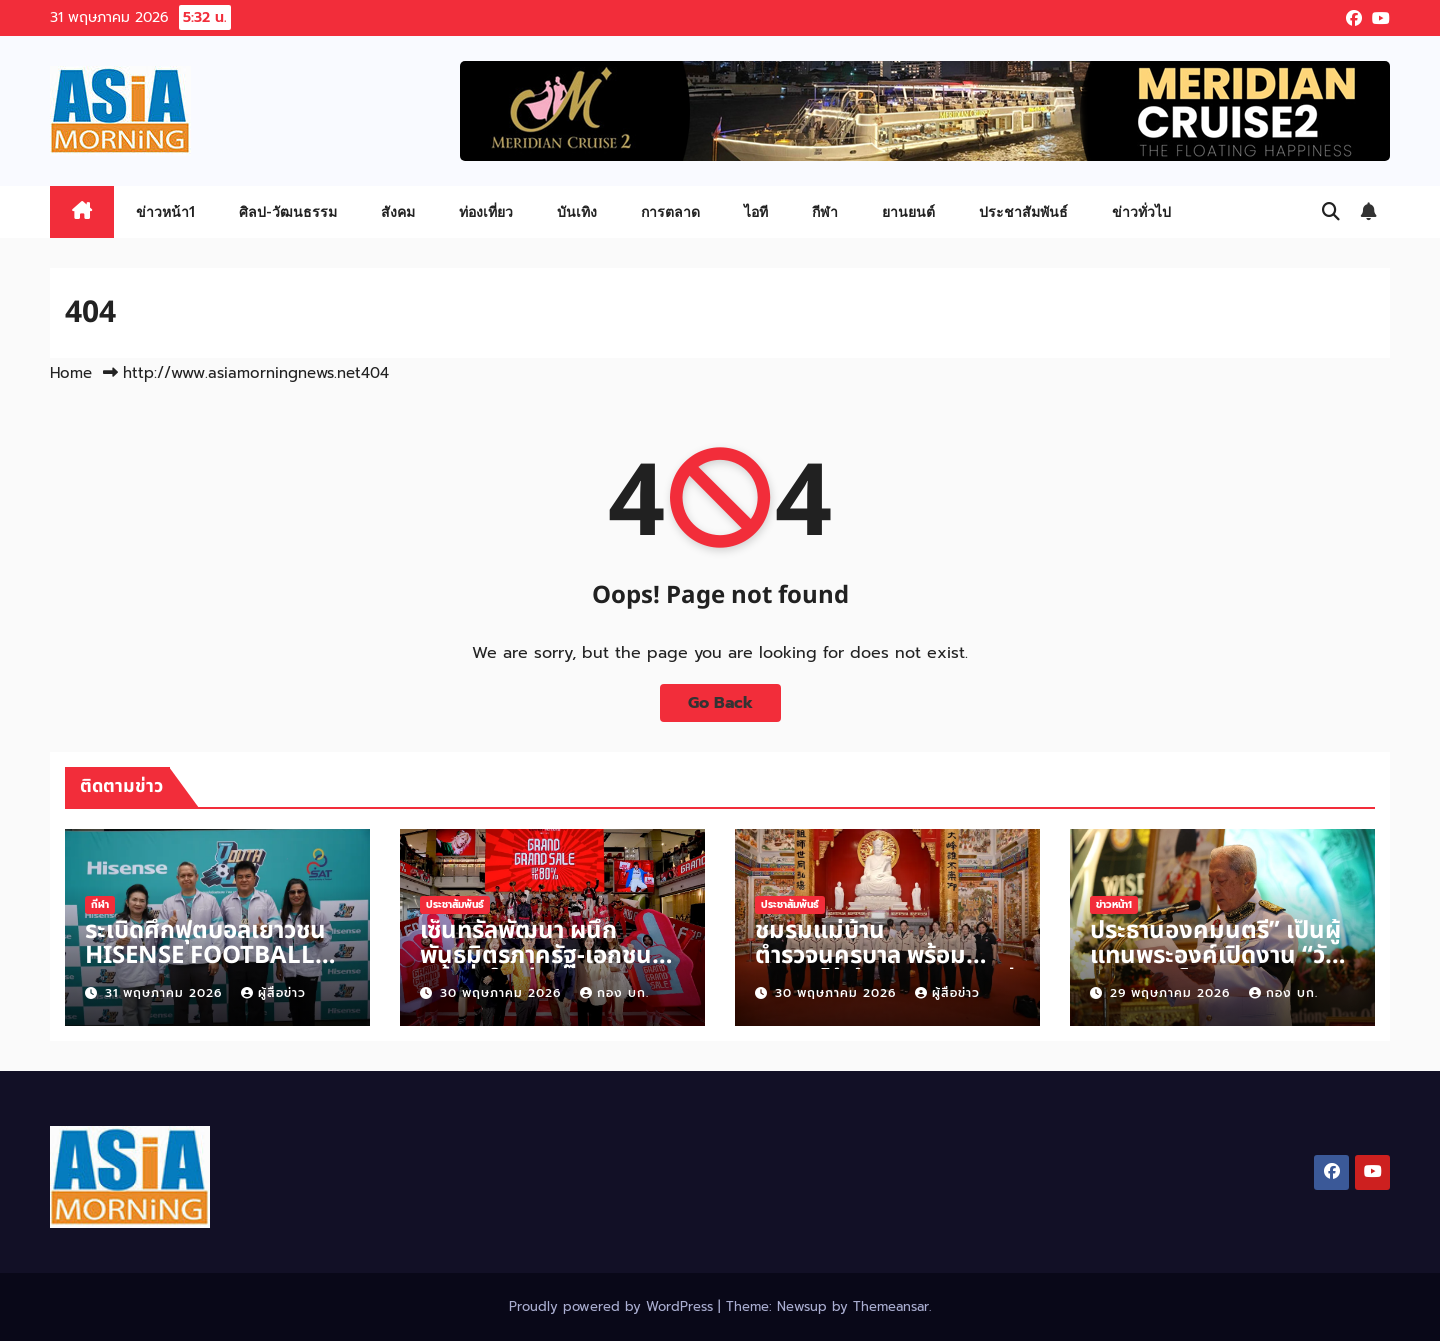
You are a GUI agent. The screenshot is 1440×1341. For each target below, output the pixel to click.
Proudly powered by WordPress (613, 1306)
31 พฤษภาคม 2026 (166, 993)
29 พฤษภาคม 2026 (1172, 993)
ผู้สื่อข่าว (273, 993)
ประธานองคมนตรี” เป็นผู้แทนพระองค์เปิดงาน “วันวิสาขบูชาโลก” (1215, 956)
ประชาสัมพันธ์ (1023, 211)
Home (71, 373)
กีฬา (825, 211)
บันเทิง (577, 211)
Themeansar (891, 1306)
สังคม (398, 211)
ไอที (756, 211)
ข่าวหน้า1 (165, 211)
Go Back (720, 703)
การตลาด (670, 211)
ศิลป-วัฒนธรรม (288, 211)
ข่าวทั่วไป (1141, 211)
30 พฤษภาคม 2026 (503, 993)
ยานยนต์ (908, 211)
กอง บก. (614, 993)
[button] (1331, 212)
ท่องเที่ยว (486, 211)
